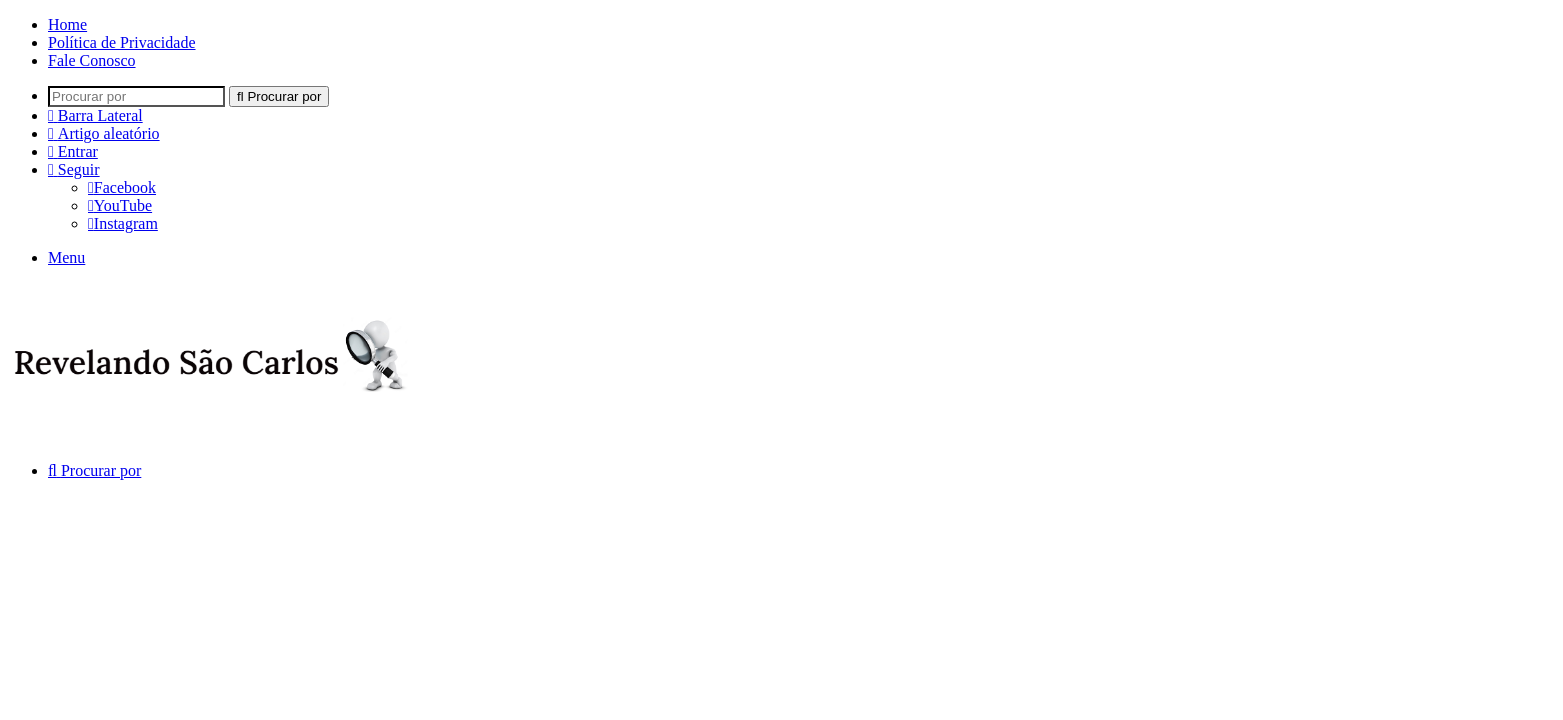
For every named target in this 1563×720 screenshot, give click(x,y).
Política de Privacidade (122, 42)
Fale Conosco (92, 60)
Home (67, 24)
